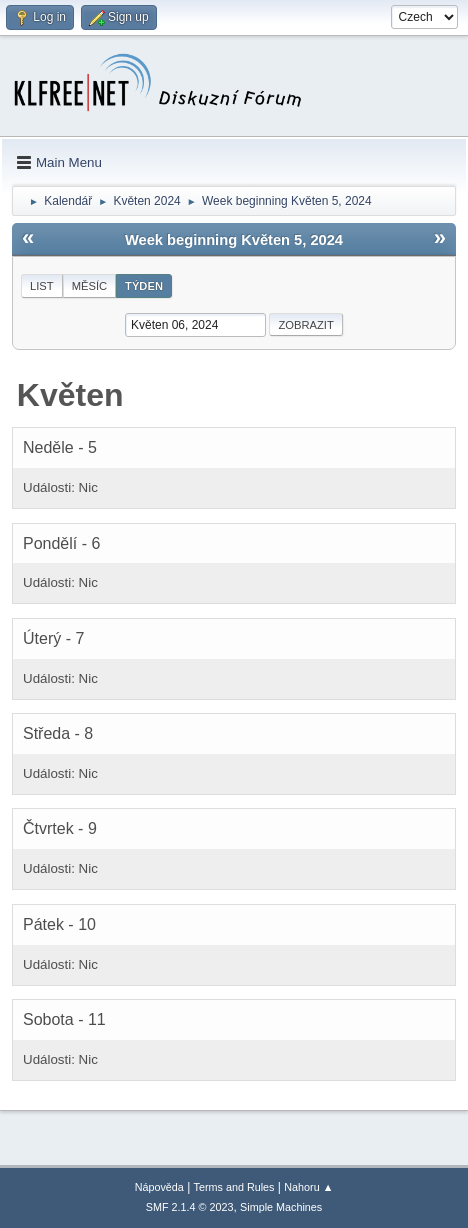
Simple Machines (281, 1207)
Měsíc (89, 286)
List (42, 286)
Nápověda (159, 1187)
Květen (70, 395)
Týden (144, 286)
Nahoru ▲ (308, 1187)
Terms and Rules (234, 1187)
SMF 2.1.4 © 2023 (190, 1207)
